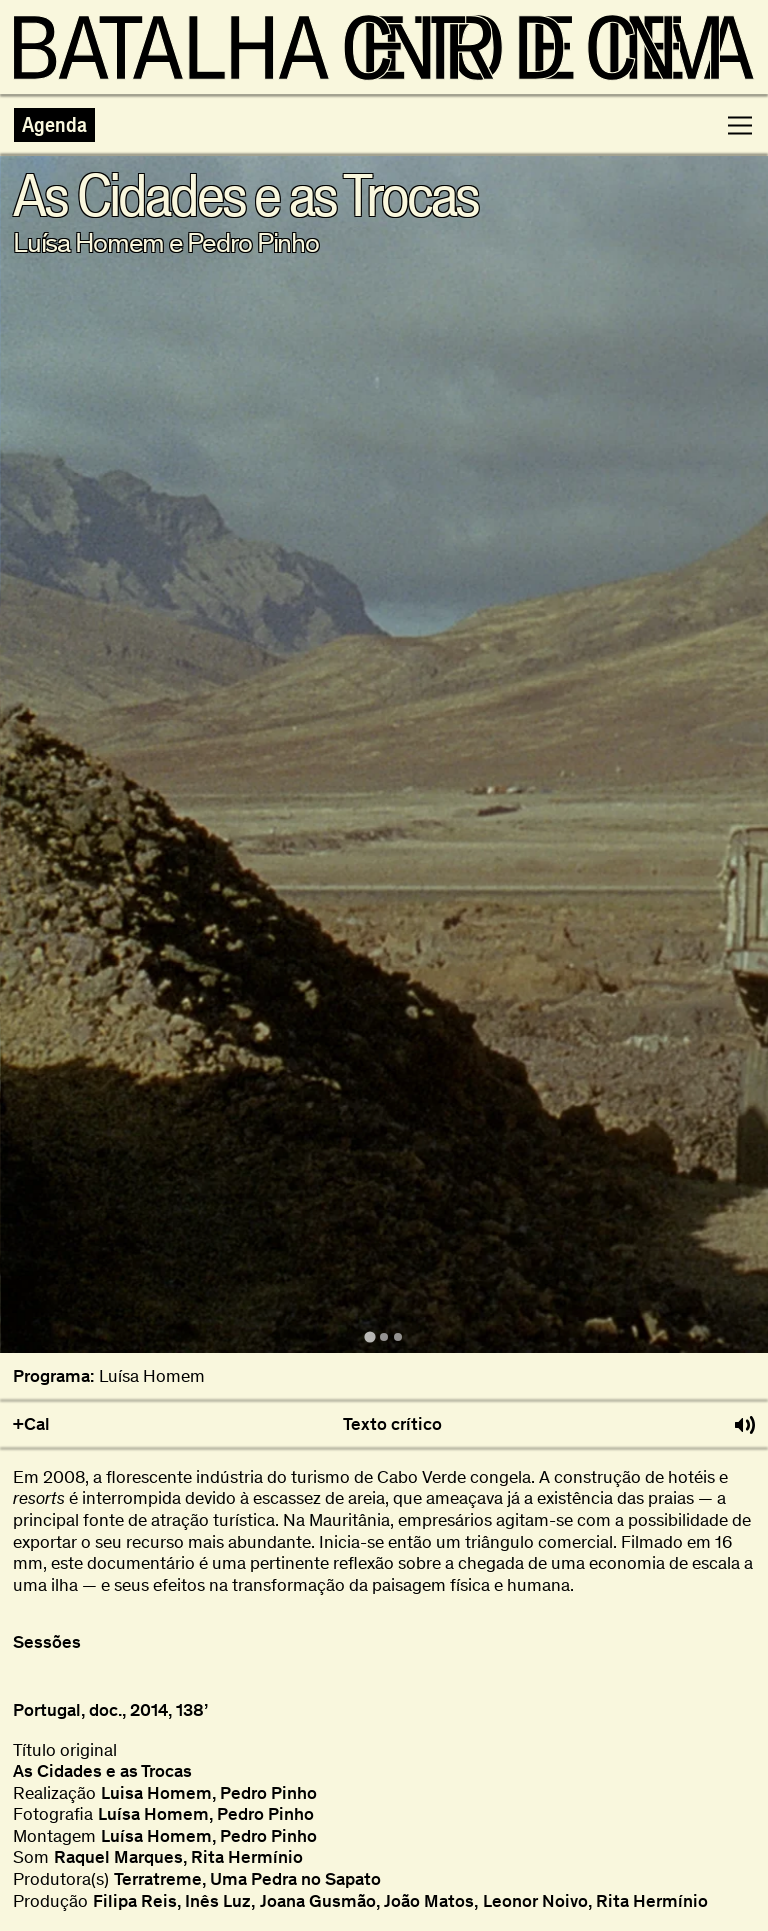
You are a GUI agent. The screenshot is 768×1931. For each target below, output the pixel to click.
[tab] (369, 1337)
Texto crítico (392, 1424)
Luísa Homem (152, 1376)
